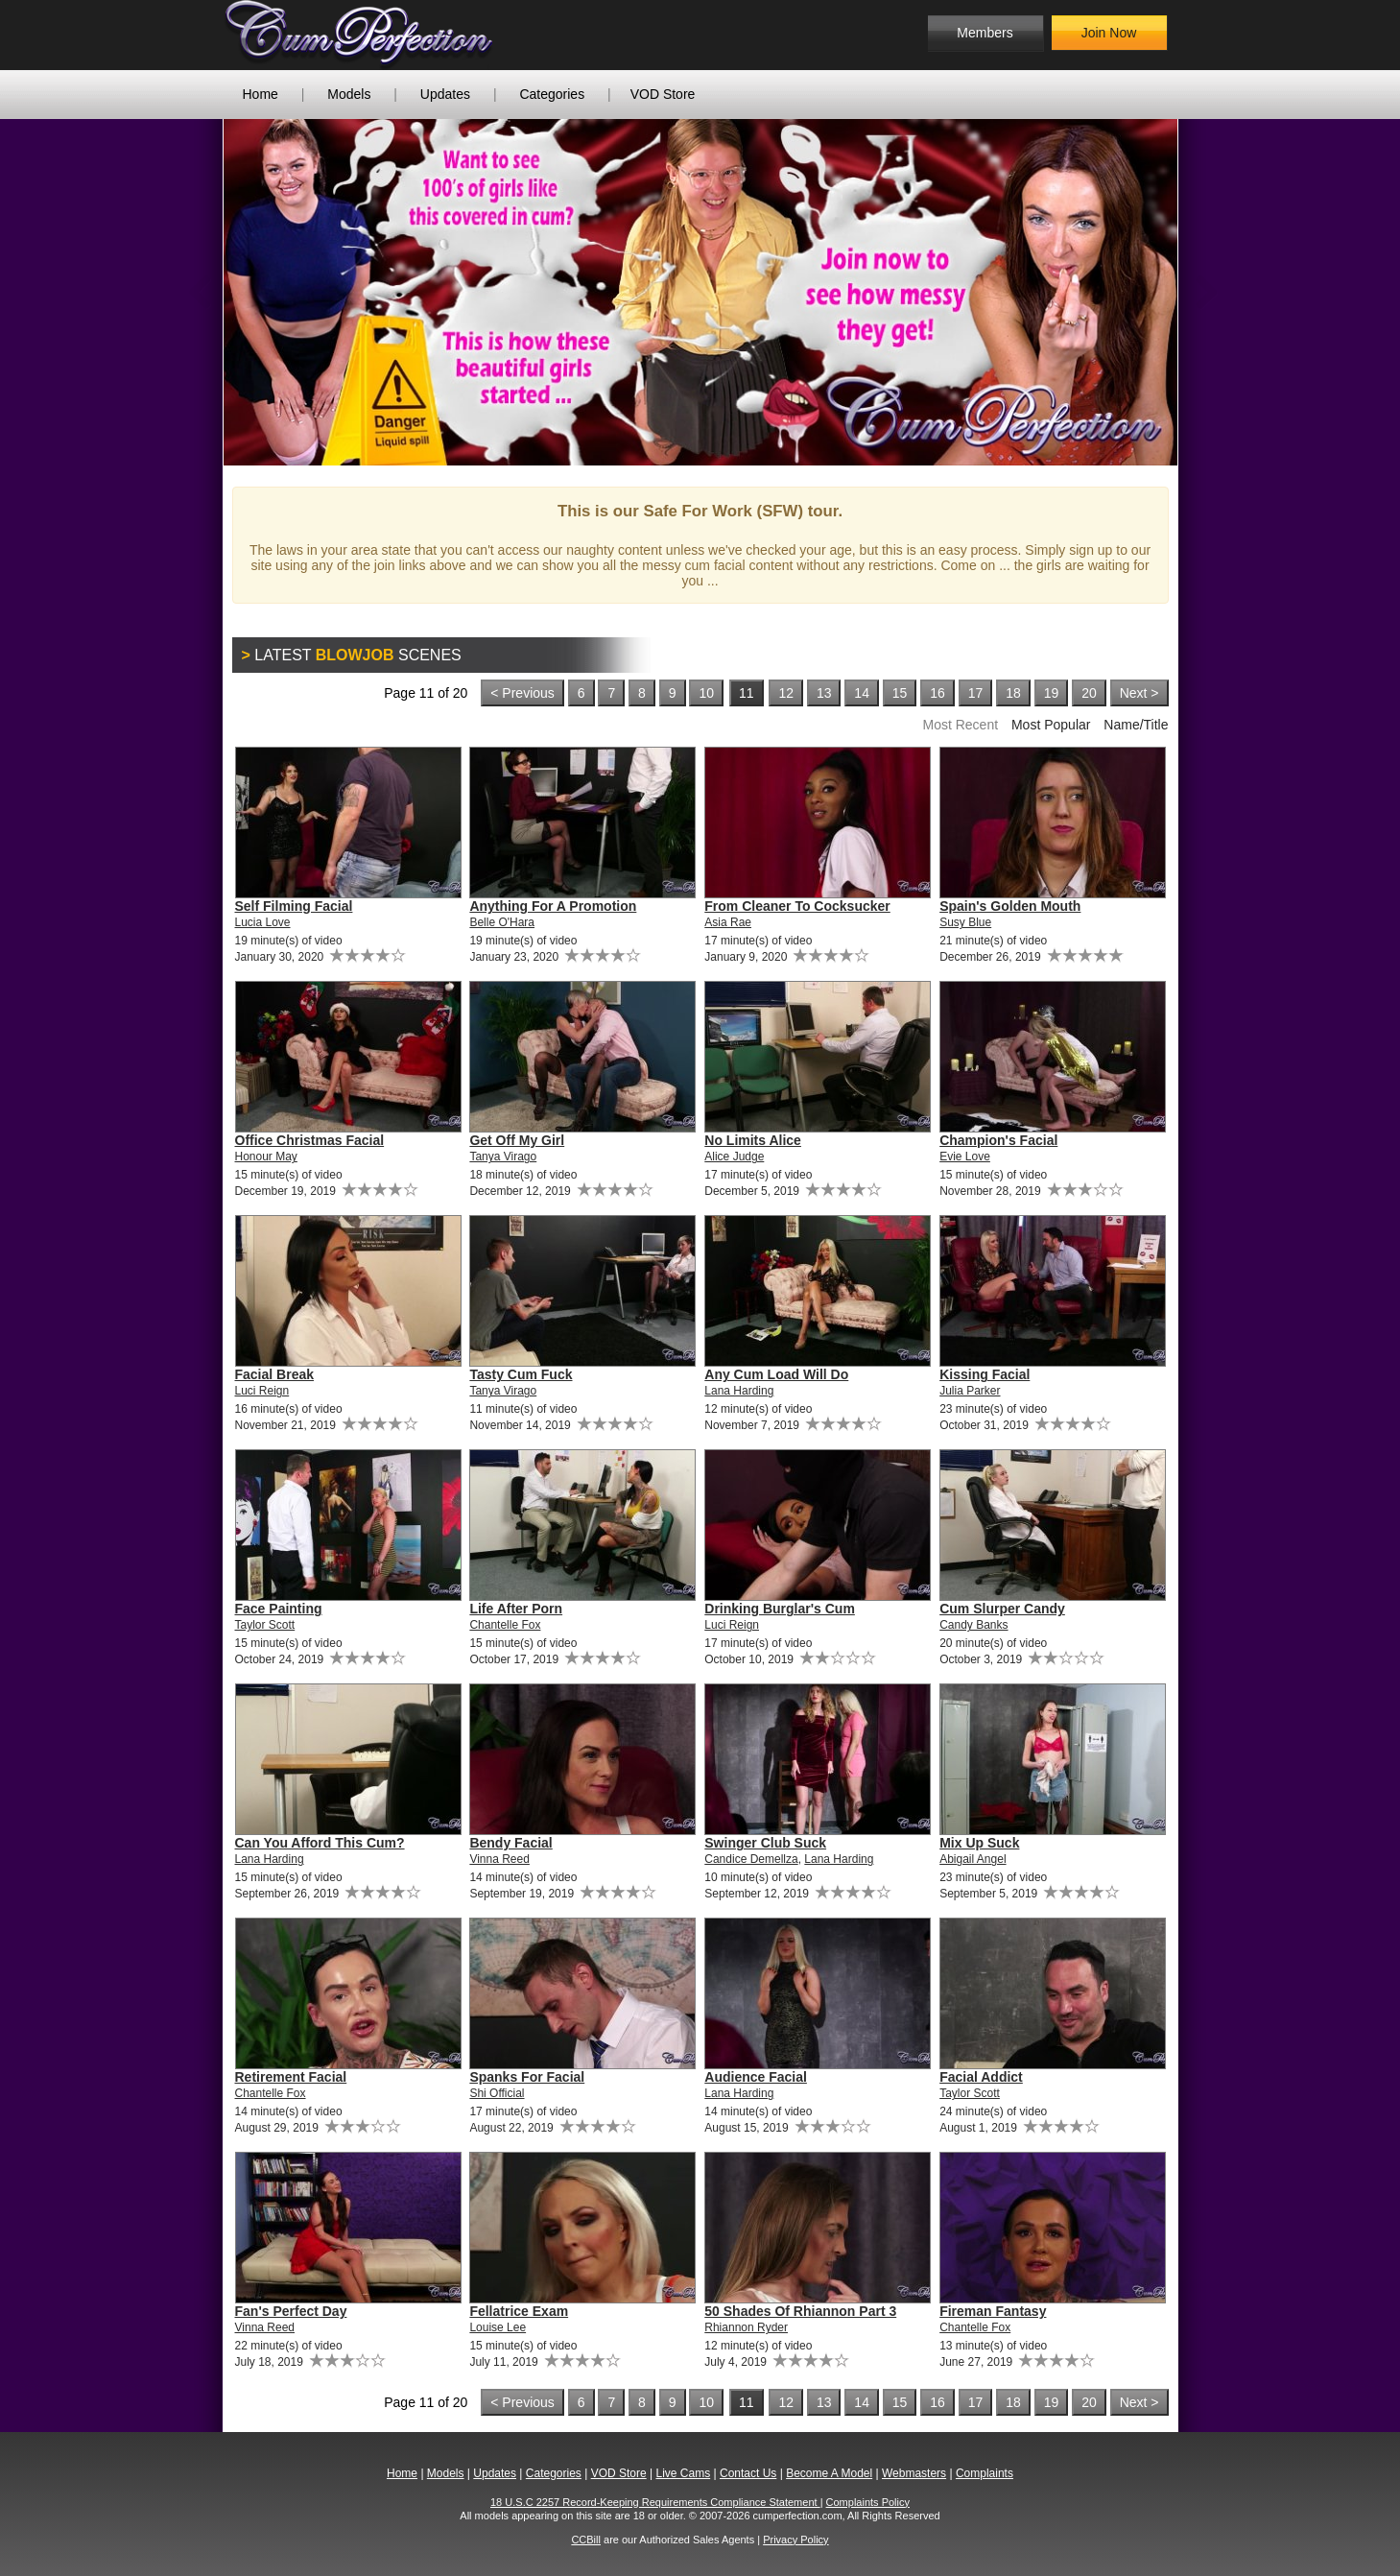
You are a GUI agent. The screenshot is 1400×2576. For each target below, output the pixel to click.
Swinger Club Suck (765, 1842)
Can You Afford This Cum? (320, 1842)
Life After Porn (515, 1608)
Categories (551, 94)
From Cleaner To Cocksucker (797, 906)
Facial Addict (981, 2077)
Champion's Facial (998, 1140)
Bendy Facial (510, 1842)
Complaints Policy (868, 2502)
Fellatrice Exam (518, 2311)
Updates (445, 94)
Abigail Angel (972, 1859)
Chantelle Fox (504, 1625)
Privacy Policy (795, 2539)
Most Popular (1050, 724)
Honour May (266, 1156)
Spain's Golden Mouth (1009, 906)
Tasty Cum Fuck (520, 1374)
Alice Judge (734, 1156)
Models (348, 94)
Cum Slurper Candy (1002, 1608)
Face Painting (278, 1608)
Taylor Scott (265, 1625)
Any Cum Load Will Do (776, 1374)
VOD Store (663, 94)
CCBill (586, 2539)
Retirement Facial (291, 2077)
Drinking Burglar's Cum (779, 1608)
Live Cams (682, 2473)
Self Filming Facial (294, 906)
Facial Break (275, 1374)
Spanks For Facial (526, 2077)
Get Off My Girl (516, 1140)
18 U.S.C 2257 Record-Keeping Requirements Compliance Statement (655, 2502)
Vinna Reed (499, 1859)
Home (260, 94)
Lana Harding (738, 1390)
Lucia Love (263, 922)
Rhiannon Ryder (746, 2327)
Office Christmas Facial (310, 1140)
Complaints (984, 2473)
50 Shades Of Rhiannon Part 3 (800, 2311)
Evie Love (964, 1156)
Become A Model (829, 2473)
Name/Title (1135, 724)
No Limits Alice (752, 1140)
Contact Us (748, 2473)
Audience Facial (755, 2077)
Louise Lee (497, 2327)
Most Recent (960, 724)
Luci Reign (262, 1390)
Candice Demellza (750, 1859)
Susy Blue (965, 922)
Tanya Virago (502, 1156)
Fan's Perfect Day (291, 2311)
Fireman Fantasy (992, 2311)
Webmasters (914, 2473)
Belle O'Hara (501, 922)
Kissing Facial (984, 1374)
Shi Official (496, 2093)
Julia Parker (969, 1390)
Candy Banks (973, 1625)
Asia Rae (727, 922)
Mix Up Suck (979, 1842)
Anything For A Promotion (552, 906)
